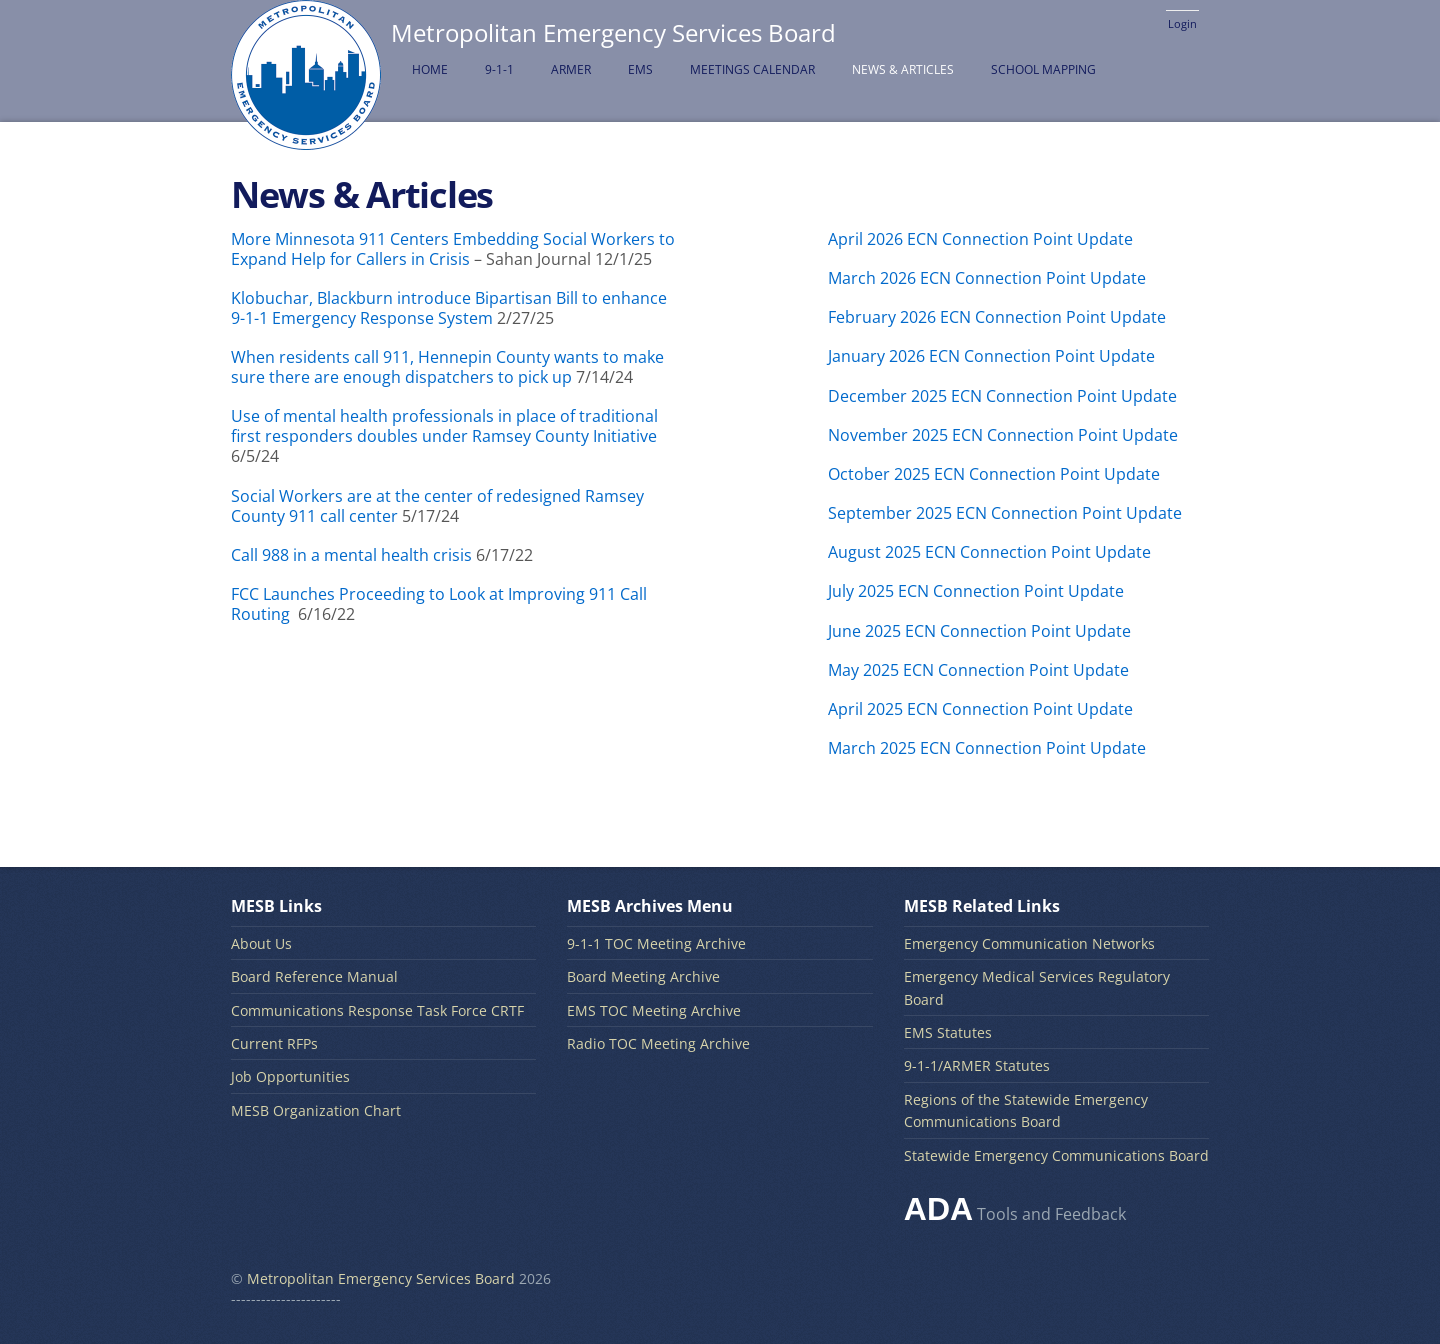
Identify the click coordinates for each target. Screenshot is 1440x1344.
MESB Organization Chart (316, 1110)
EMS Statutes (948, 1032)
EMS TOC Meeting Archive (654, 1010)
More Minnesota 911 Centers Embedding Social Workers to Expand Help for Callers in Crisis (453, 249)
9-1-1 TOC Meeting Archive (656, 943)
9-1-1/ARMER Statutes (977, 1065)
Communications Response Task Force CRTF (377, 1010)
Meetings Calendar (752, 69)
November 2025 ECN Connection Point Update (1003, 435)
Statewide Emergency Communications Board (1056, 1155)
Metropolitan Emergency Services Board (381, 1278)
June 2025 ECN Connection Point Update (979, 631)
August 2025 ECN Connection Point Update (989, 552)
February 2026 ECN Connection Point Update (997, 317)
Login (1182, 23)
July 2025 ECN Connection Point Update (976, 591)
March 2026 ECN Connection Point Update (987, 278)
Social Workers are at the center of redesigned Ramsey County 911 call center (437, 506)
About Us (261, 943)
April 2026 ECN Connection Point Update (980, 239)
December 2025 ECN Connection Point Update (1002, 396)
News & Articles (903, 69)
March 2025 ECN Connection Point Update (987, 748)
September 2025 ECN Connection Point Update (1005, 513)
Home (430, 69)
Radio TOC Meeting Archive (658, 1043)
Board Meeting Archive (643, 976)
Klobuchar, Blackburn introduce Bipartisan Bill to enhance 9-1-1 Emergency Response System (449, 308)
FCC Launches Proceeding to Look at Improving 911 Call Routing (439, 604)
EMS (640, 69)
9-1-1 (499, 69)
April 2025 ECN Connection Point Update (980, 709)
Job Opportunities (290, 1076)
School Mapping (1043, 69)
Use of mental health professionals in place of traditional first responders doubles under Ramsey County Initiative (444, 426)
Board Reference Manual (314, 976)
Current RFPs (274, 1043)
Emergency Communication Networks (1029, 943)
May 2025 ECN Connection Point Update (978, 670)
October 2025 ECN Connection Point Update (994, 474)
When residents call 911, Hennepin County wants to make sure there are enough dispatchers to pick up (447, 367)
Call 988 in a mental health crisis (353, 555)
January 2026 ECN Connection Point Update (991, 356)
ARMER (571, 69)
